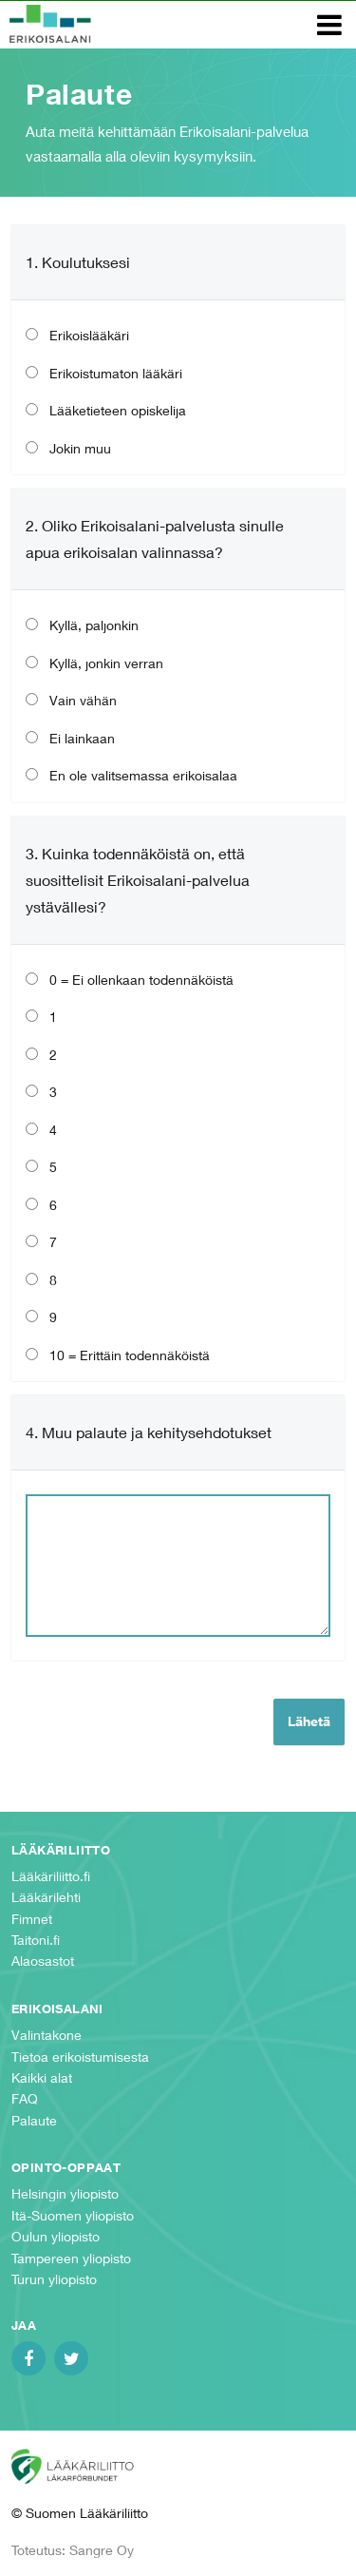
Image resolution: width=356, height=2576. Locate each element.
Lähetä (309, 1721)
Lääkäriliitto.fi (50, 1876)
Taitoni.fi (35, 1940)
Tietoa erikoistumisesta (80, 2056)
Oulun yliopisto (55, 2236)
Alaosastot (42, 1960)
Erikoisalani (50, 24)
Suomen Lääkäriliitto (85, 2467)
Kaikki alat (41, 2077)
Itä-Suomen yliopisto (72, 2215)
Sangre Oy (101, 2550)
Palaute (34, 2120)
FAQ (24, 2098)
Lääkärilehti (46, 1897)
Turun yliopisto (54, 2279)
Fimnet (31, 1919)
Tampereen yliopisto (71, 2258)
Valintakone (46, 2035)
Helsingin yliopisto (65, 2193)
